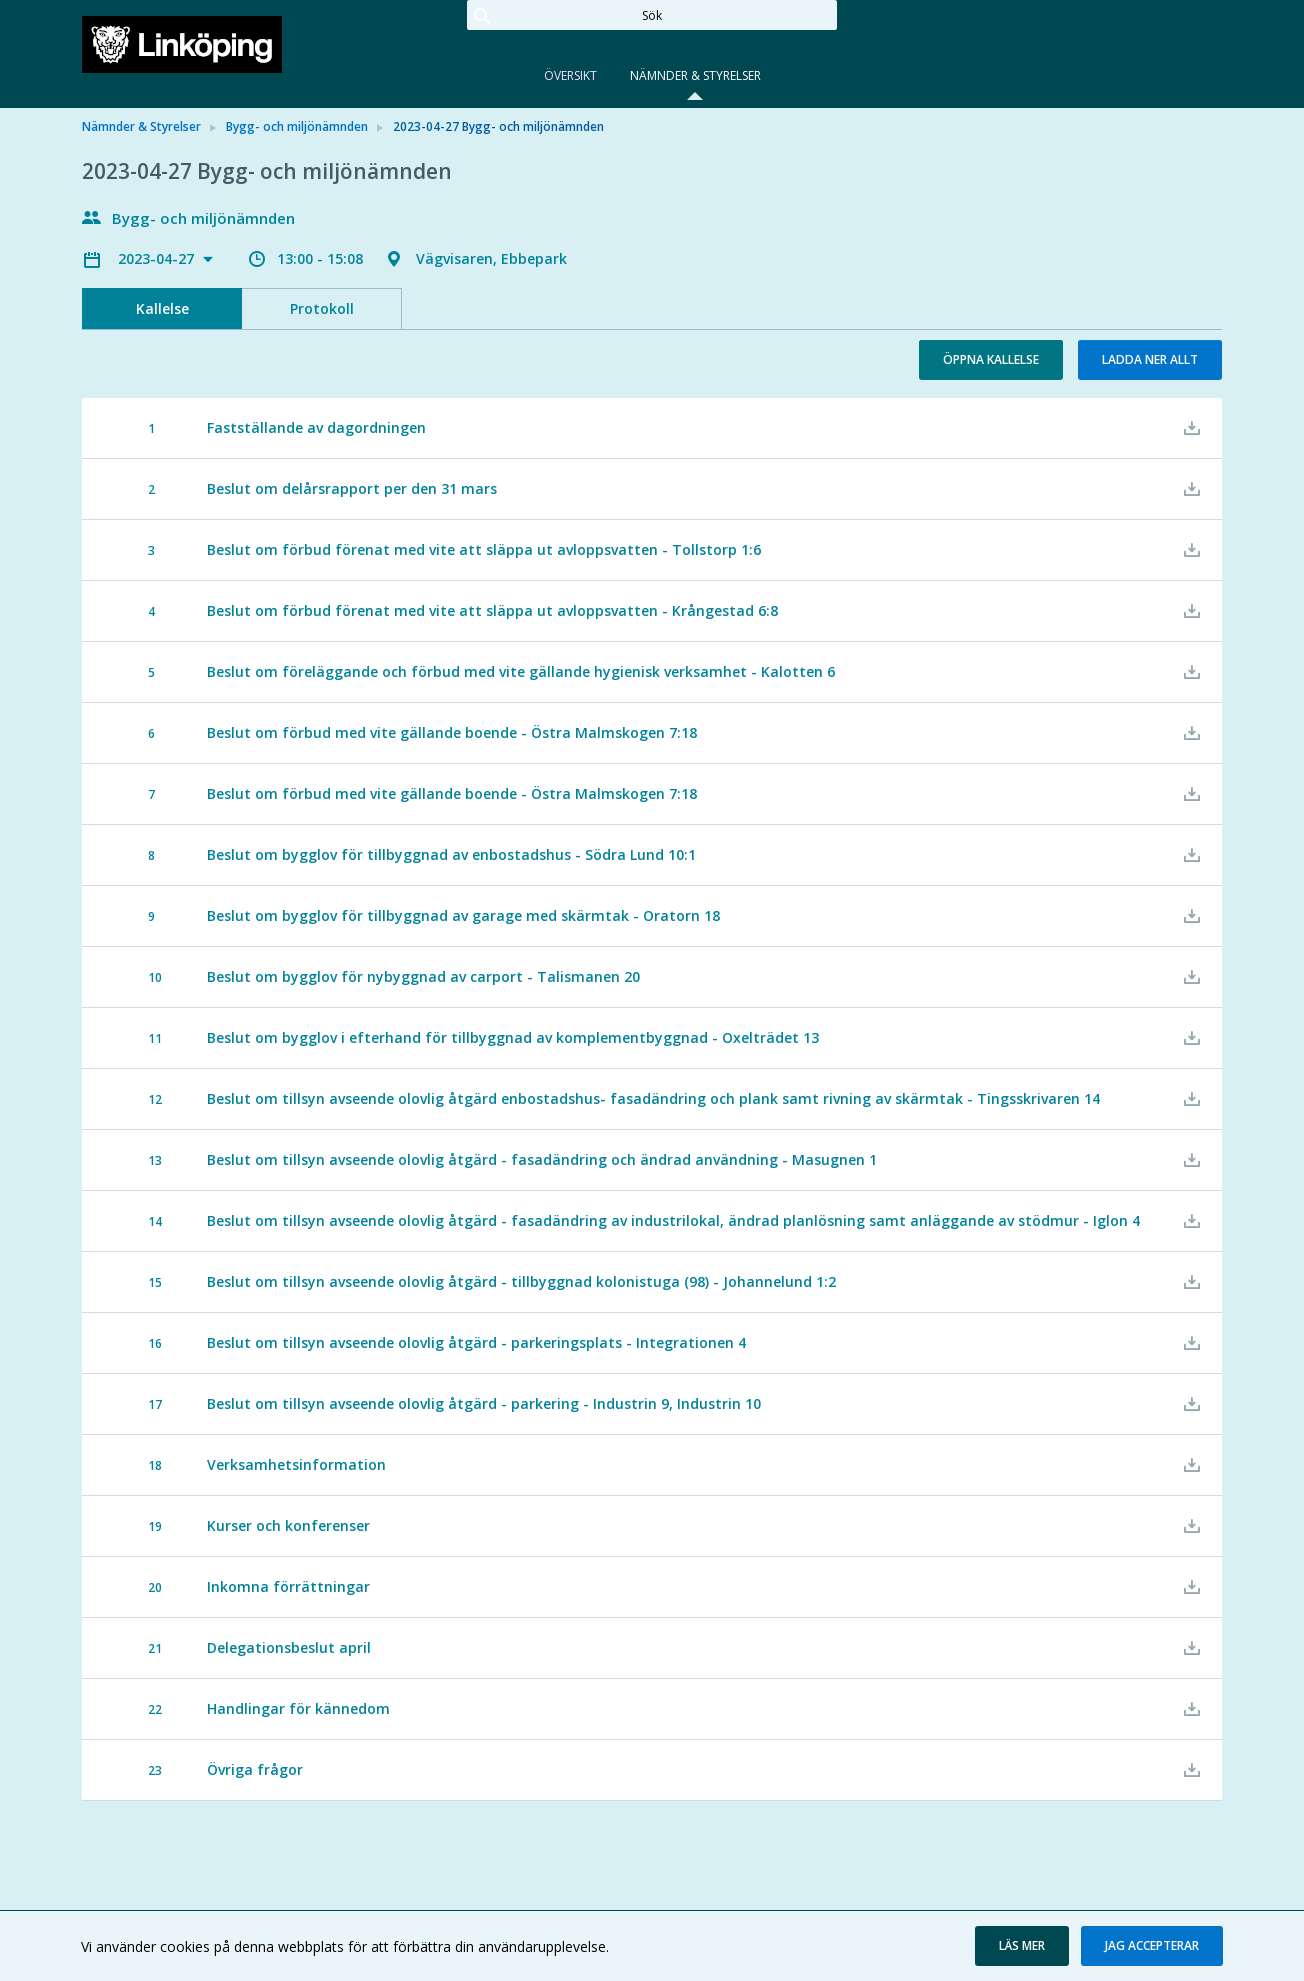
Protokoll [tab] (322, 308)
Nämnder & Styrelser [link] (141, 126)
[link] (182, 44)
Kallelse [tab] (162, 308)
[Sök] (652, 15)
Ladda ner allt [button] (1150, 359)
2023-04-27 (158, 258)
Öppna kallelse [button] (991, 359)
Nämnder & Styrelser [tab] (695, 75)
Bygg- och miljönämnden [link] (297, 126)
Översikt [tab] (570, 75)
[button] (1022, 1946)
